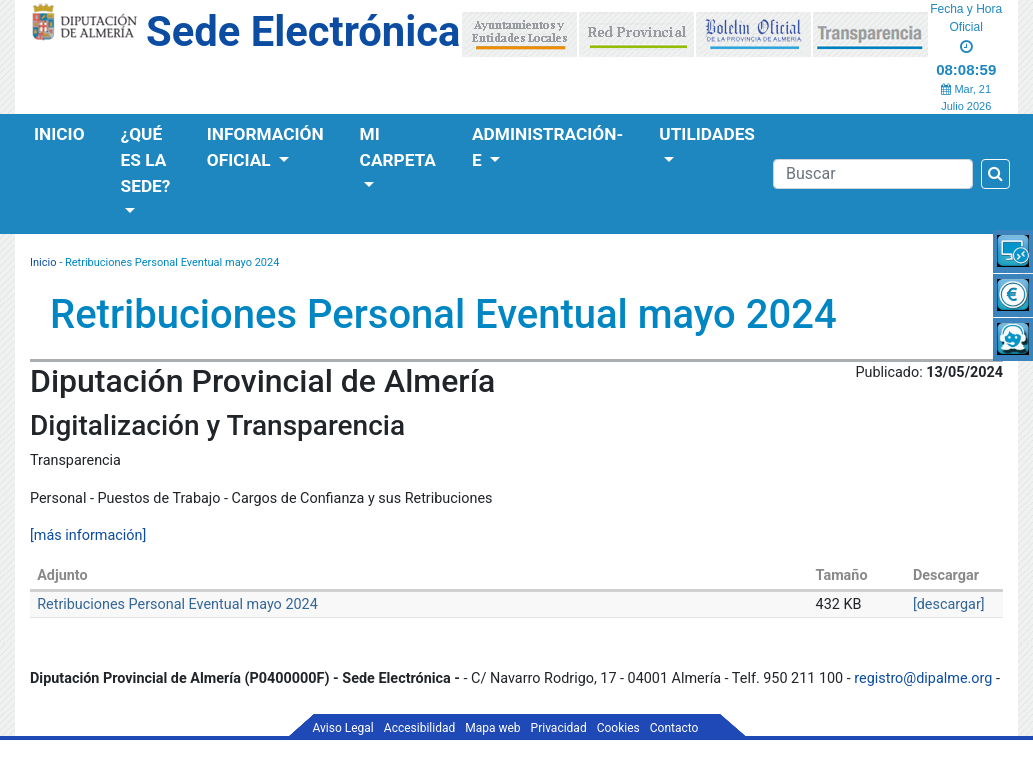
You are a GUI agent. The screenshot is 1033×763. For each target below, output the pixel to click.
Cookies (618, 728)
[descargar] (949, 604)
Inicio (59, 134)
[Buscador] (873, 174)
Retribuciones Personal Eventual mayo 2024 (177, 604)
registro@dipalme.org (923, 678)
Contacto (674, 728)
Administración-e (547, 147)
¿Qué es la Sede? (146, 160)
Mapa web (492, 728)
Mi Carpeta (398, 147)
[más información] (88, 535)
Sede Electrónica (303, 31)
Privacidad (559, 728)
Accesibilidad (419, 728)
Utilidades (707, 134)
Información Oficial (265, 147)
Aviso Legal (343, 728)
